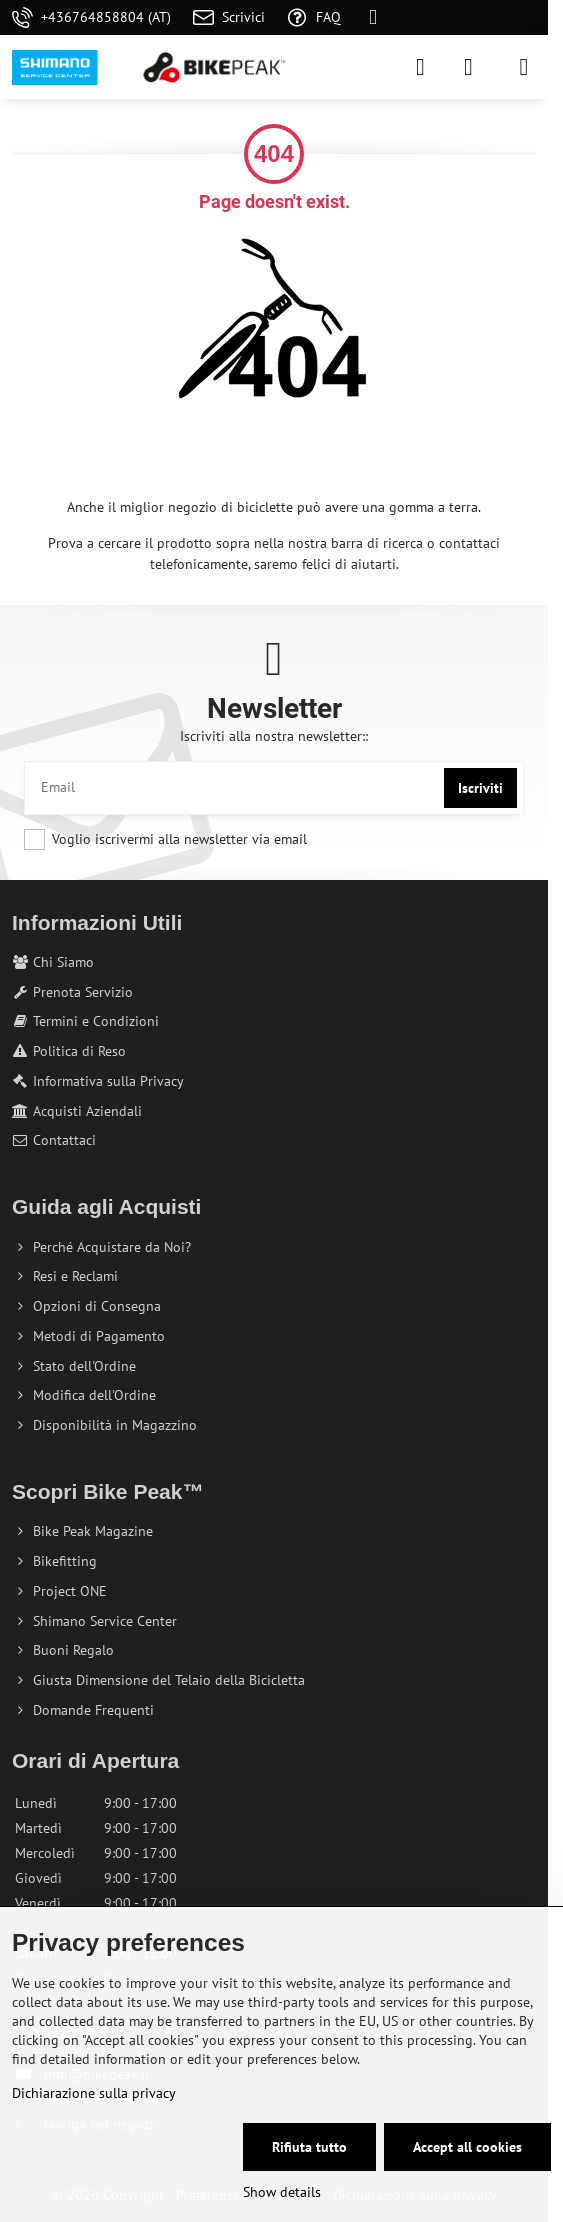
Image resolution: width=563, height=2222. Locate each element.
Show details (282, 2192)
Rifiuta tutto (309, 2147)
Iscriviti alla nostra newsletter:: (274, 736)
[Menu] (524, 67)
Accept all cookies (467, 2147)
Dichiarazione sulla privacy (94, 2093)
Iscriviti (480, 788)
